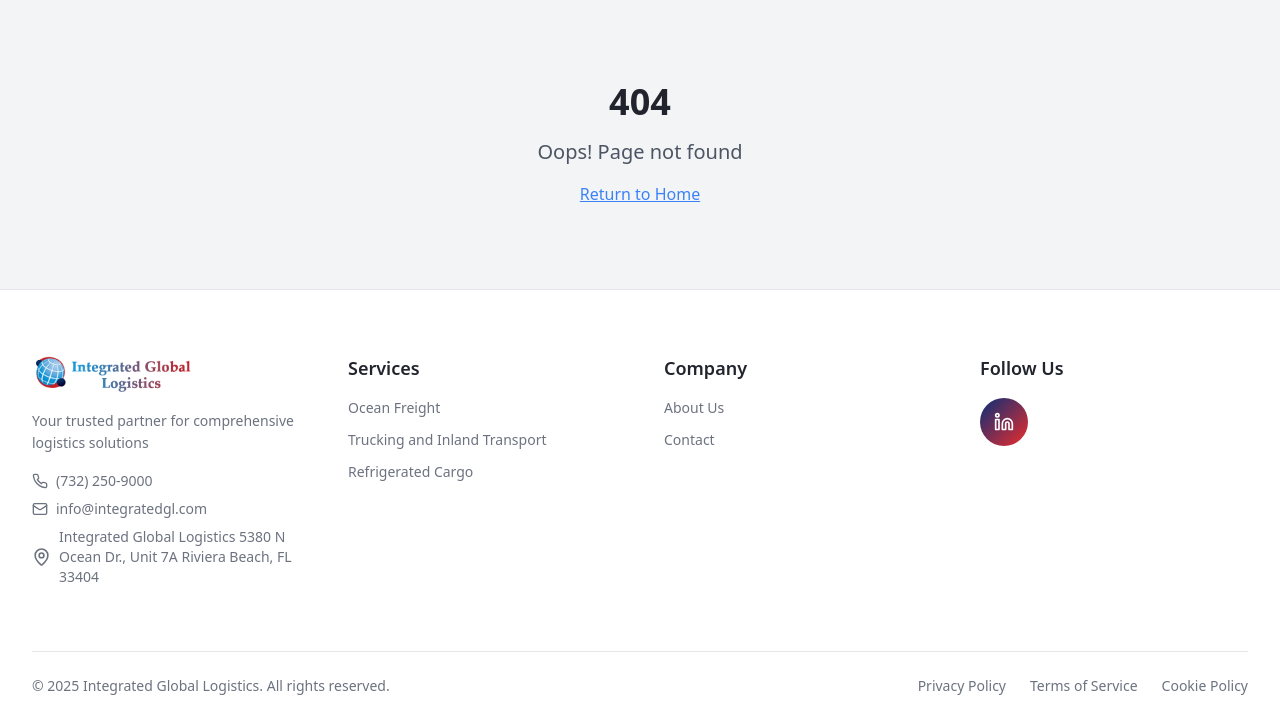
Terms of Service (1084, 685)
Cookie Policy (1205, 685)
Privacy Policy (962, 685)
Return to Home (640, 194)
